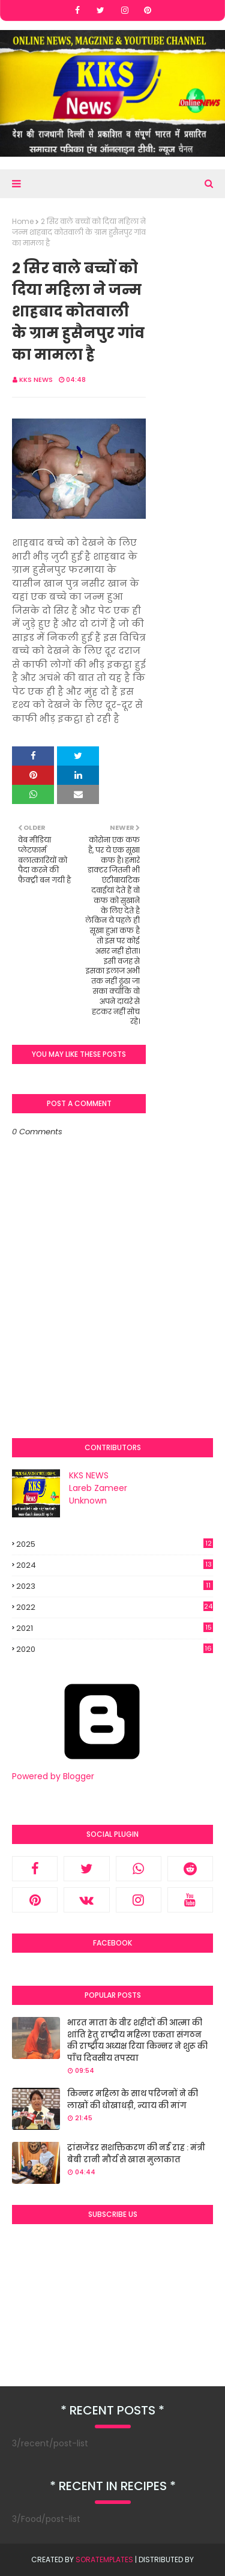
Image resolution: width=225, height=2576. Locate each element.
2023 (114, 1586)
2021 (114, 1628)
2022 (114, 1607)
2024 (114, 1565)
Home (23, 221)
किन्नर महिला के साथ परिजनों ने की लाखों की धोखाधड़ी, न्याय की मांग (132, 2099)
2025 (114, 1544)
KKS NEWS (36, 379)
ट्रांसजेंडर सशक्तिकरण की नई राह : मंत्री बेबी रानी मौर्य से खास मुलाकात (136, 2153)
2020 (114, 1649)
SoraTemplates (104, 2559)
